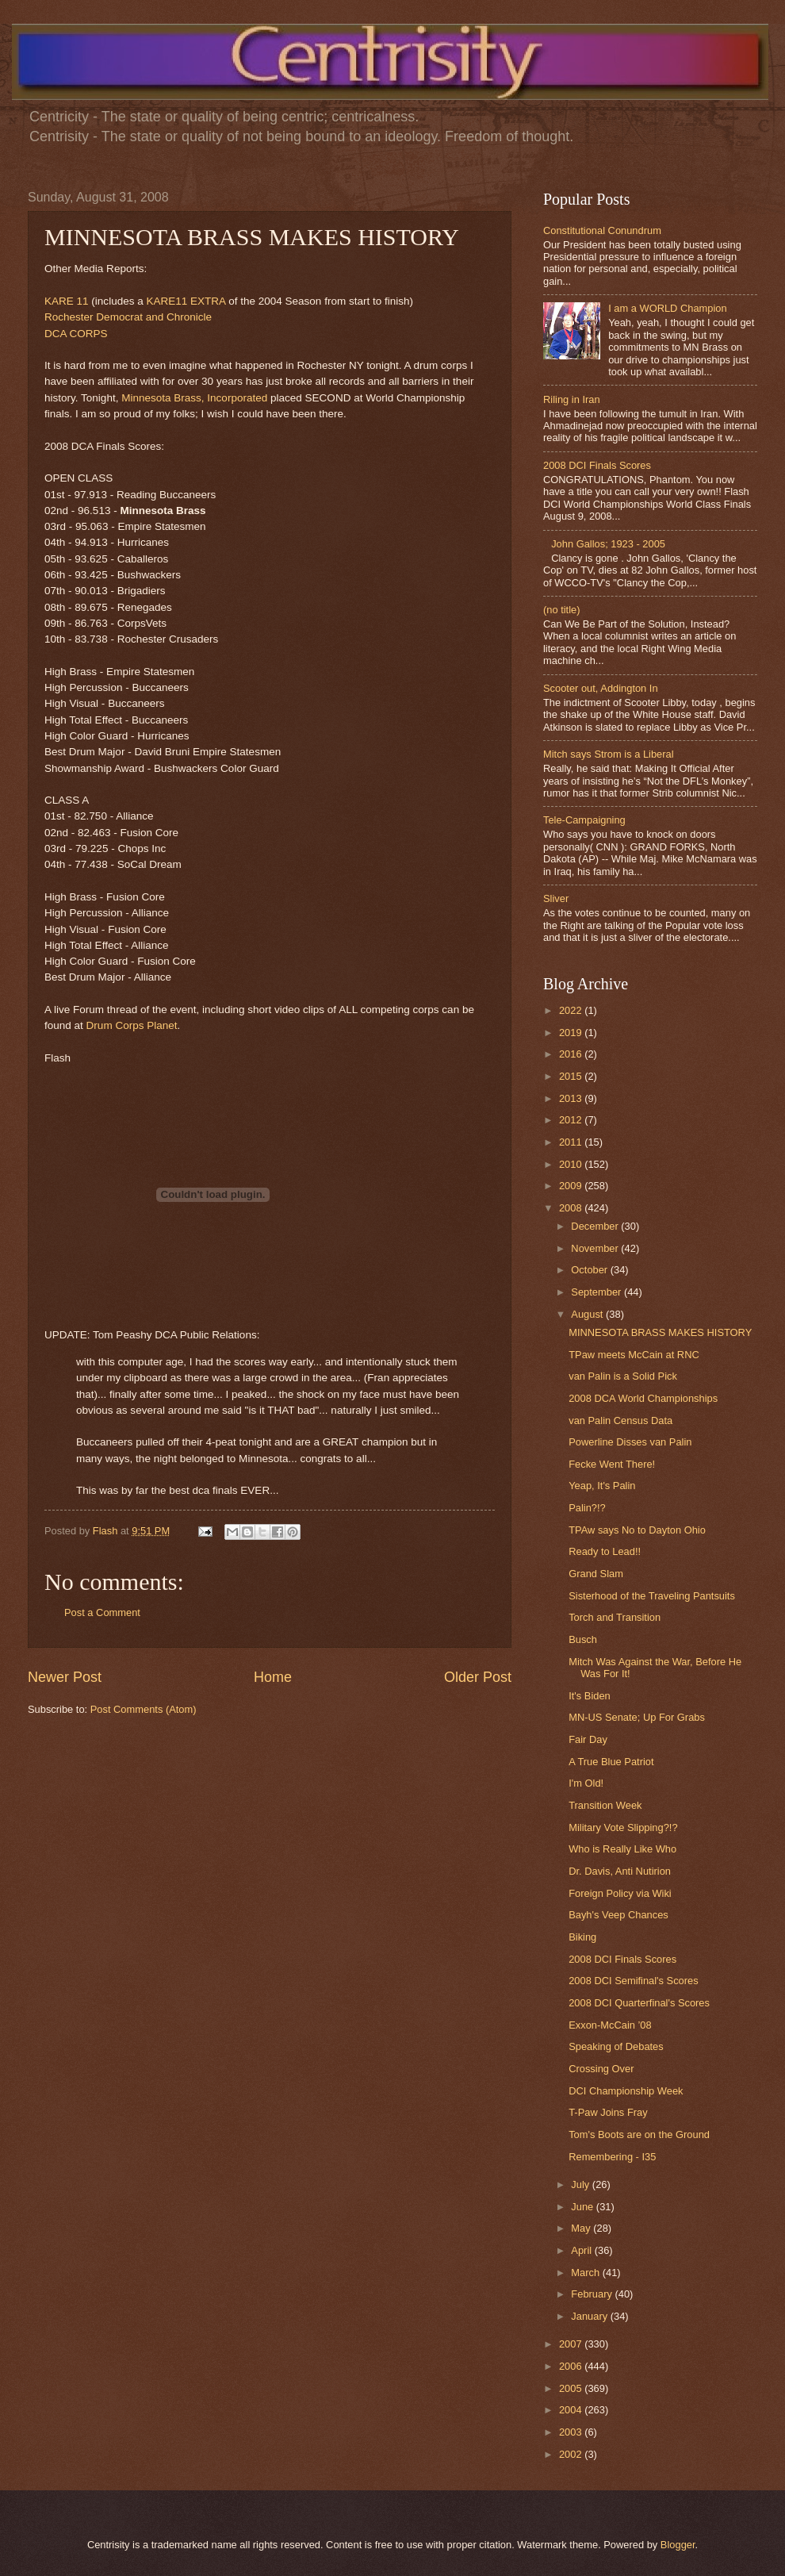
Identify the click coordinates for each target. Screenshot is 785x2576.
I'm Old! (586, 1783)
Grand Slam (596, 1574)
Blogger (678, 2545)
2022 (571, 1010)
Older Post (477, 1677)
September (597, 1292)
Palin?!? (587, 1508)
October (590, 1270)
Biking (582, 1937)
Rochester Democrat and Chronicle (128, 317)
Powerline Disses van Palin (630, 1442)
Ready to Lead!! (605, 1551)
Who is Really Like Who (622, 1849)
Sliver (556, 898)
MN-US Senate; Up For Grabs (637, 1717)
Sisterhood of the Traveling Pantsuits (652, 1596)
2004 (571, 2410)
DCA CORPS (76, 334)
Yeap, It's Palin (602, 1485)
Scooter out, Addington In (600, 688)
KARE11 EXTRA (185, 301)
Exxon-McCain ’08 (610, 2025)
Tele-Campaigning (584, 820)
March (586, 2272)
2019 (571, 1032)
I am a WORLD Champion (667, 308)
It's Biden (590, 1696)
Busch (583, 1639)
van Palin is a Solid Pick (623, 1376)
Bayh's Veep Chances (618, 1915)
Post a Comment (102, 1612)
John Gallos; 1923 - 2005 (608, 544)
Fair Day (588, 1739)
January (590, 2316)
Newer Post (64, 1677)
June (583, 2207)
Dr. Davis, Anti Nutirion (620, 1871)
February (593, 2294)
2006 (571, 2366)
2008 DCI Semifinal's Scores (633, 1981)
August (588, 1314)
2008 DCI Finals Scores (597, 465)
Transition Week (605, 1805)
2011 (571, 1142)
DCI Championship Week (626, 2091)
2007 (571, 2344)
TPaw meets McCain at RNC (634, 1355)
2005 (571, 2388)
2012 (571, 1120)
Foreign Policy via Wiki (620, 1893)
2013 (571, 1098)
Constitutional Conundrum (602, 230)
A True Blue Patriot (611, 1762)
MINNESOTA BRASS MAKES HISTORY (660, 1332)
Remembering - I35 (612, 2157)
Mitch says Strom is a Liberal (608, 754)
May (582, 2228)
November (596, 1248)
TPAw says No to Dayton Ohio (637, 1530)
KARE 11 (66, 301)
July (581, 2184)
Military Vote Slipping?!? (623, 1827)
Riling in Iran (571, 399)
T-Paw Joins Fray (608, 2112)
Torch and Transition (615, 1617)
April (582, 2250)
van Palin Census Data (620, 1420)
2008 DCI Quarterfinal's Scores (639, 2003)
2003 (571, 2432)
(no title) (561, 610)
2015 (571, 1076)
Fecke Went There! (612, 1464)
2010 (571, 1164)
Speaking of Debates (616, 2046)
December (596, 1226)
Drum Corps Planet (132, 1025)
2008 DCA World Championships (643, 1398)
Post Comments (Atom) (143, 1709)
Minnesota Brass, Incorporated (194, 398)
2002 (571, 2454)
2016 (571, 1054)
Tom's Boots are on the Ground (639, 2134)
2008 (571, 1208)
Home (273, 1677)
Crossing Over (601, 2069)
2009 (571, 1186)
